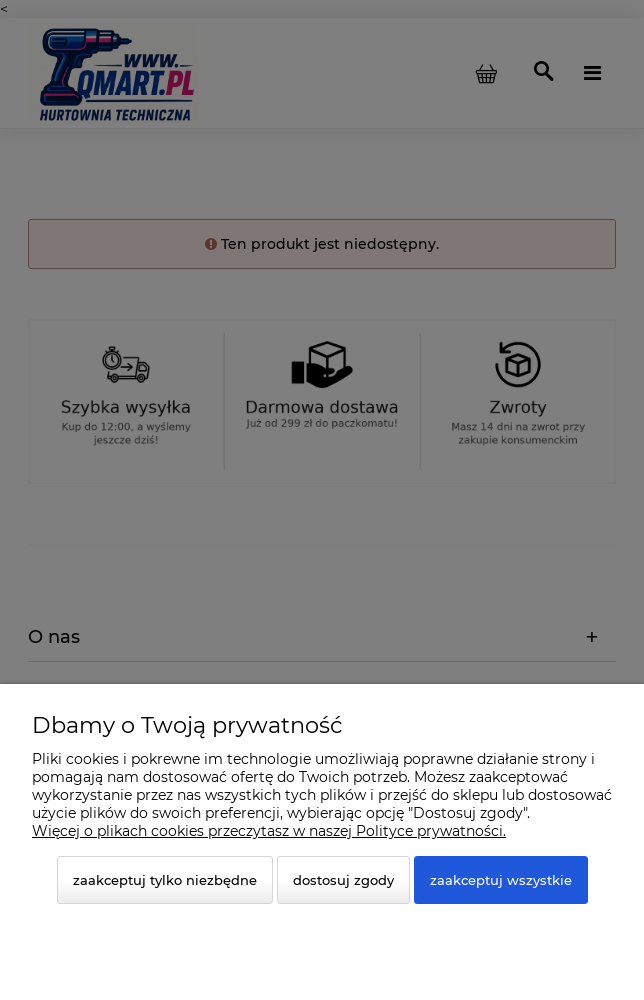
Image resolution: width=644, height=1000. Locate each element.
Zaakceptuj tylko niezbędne (165, 880)
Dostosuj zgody (343, 880)
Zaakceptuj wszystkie (501, 880)
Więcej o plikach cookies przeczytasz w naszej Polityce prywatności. (269, 831)
